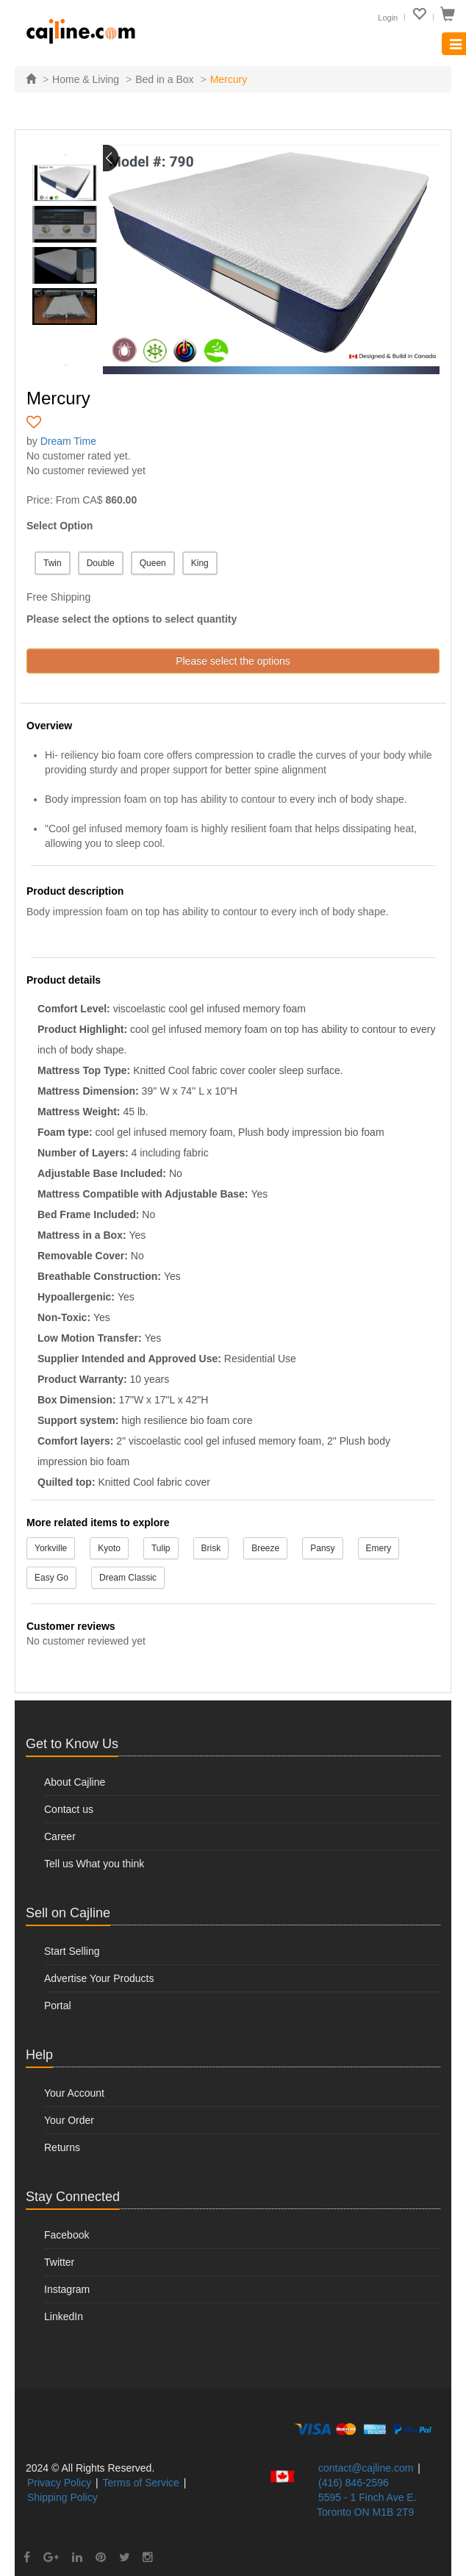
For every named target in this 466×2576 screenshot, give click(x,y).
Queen (153, 563)
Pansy (322, 1548)
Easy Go (51, 1578)
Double (101, 563)
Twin (52, 563)
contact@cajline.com (365, 2468)
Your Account (74, 2093)
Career (60, 1836)
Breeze (265, 1548)
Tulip (161, 1548)
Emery (379, 1548)
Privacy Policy (59, 2483)
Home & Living (85, 79)
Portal (57, 2005)
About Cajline (74, 1782)
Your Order (69, 2120)
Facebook (66, 2235)
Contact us (68, 1809)
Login (388, 17)
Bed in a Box (164, 79)
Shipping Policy (62, 2497)
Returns (62, 2147)
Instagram (67, 2289)
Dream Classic (128, 1578)
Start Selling (71, 1951)
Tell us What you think (94, 1864)
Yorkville (51, 1548)
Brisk (211, 1548)
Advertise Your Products (99, 1978)
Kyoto (109, 1548)
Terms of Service (141, 2483)
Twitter (59, 2262)
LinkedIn (63, 2316)
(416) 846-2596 (353, 2483)
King (200, 563)
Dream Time (68, 441)
